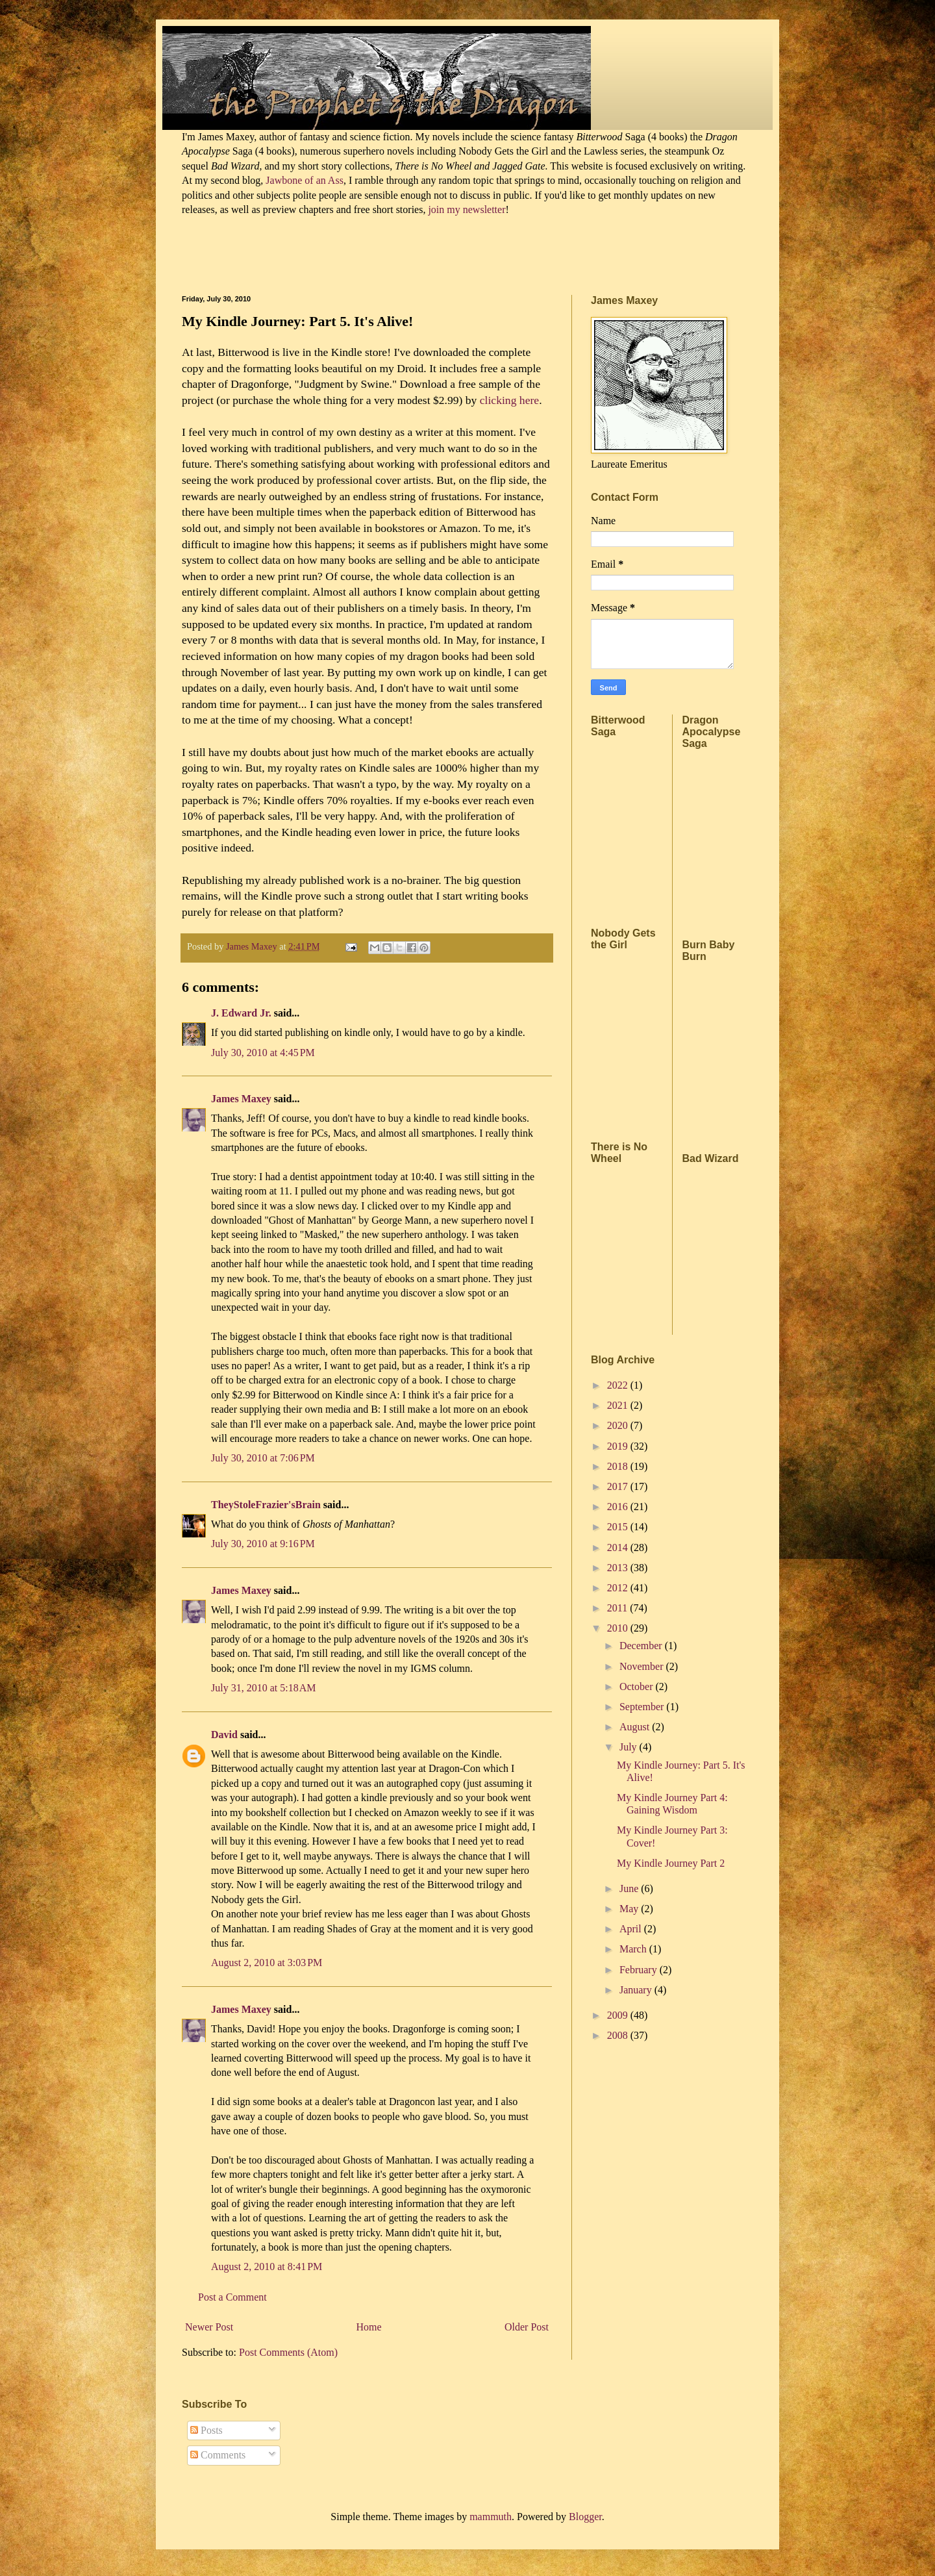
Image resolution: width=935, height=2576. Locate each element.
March (634, 1948)
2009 (618, 2015)
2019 (618, 1446)
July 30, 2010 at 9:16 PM (263, 1543)
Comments (217, 2454)
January (636, 1989)
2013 (618, 1567)
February (639, 1969)
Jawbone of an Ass (303, 180)
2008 (618, 2035)
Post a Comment (232, 2297)
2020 (618, 1425)
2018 (618, 1466)
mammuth (490, 2516)
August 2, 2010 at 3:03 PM (266, 1962)
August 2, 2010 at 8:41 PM (266, 2266)
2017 (618, 1486)
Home (369, 2326)
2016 (618, 1506)
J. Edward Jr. (241, 1012)
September (642, 1706)
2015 (618, 1526)
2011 (618, 1607)
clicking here (508, 400)
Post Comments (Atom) (288, 2352)
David (224, 1734)
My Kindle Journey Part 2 (671, 1863)
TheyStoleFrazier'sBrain (266, 1504)
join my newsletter (466, 209)
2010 (618, 1628)
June (630, 1888)
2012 (618, 1587)
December (642, 1645)
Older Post (527, 2326)
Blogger (585, 2516)
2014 (618, 1547)
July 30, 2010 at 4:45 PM (263, 1052)
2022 (618, 1385)
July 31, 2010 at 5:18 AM (263, 1687)
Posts (206, 2430)
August (635, 1726)
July (629, 1746)
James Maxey (241, 1098)
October (637, 1686)
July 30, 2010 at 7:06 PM (263, 1457)
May (630, 1908)
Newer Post (209, 2326)
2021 (618, 1405)
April (631, 1928)
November (642, 1666)
